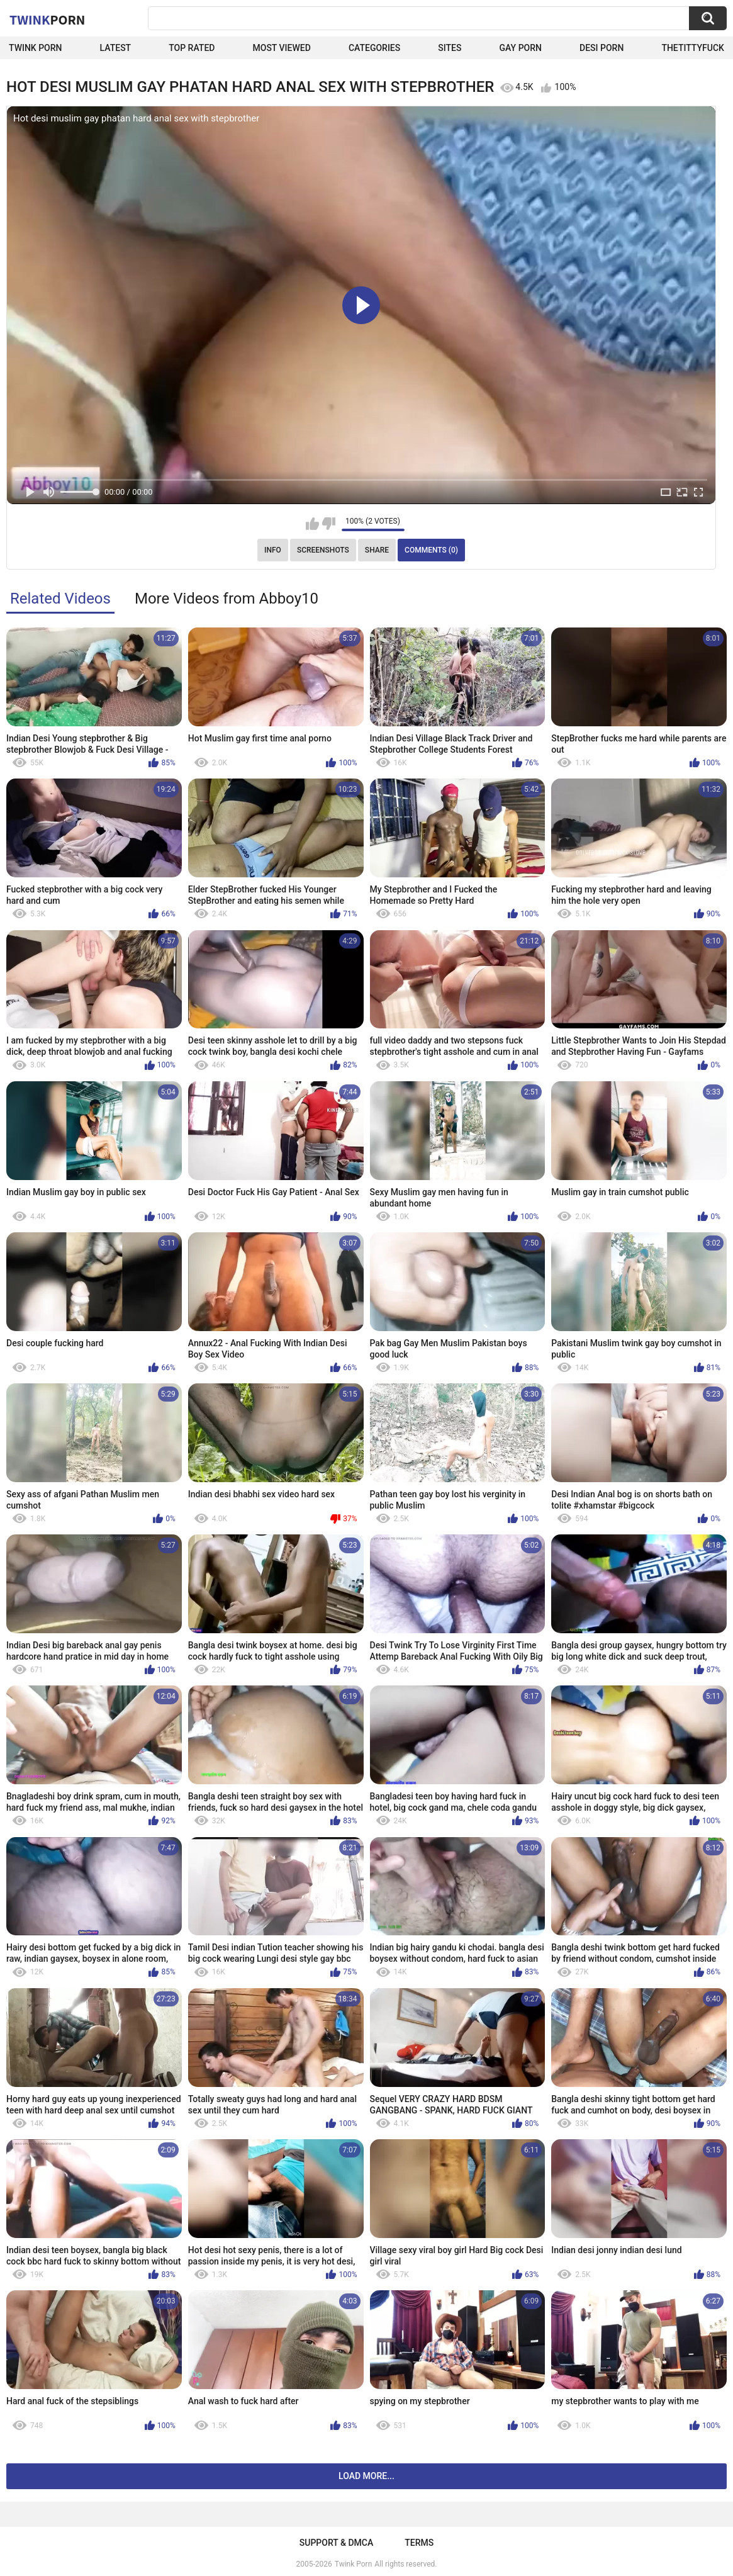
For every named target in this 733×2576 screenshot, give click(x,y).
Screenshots (323, 550)
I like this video (312, 523)
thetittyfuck (692, 48)
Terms (419, 2543)
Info (272, 550)
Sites (449, 48)
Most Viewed (282, 48)
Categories (374, 48)
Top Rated (192, 48)
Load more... (366, 2476)
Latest (115, 48)
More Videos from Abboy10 (226, 598)
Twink (47, 19)
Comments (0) (431, 550)
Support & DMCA (336, 2543)
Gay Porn (521, 48)
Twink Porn (35, 48)
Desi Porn (601, 48)
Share (377, 550)
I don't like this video (328, 523)
